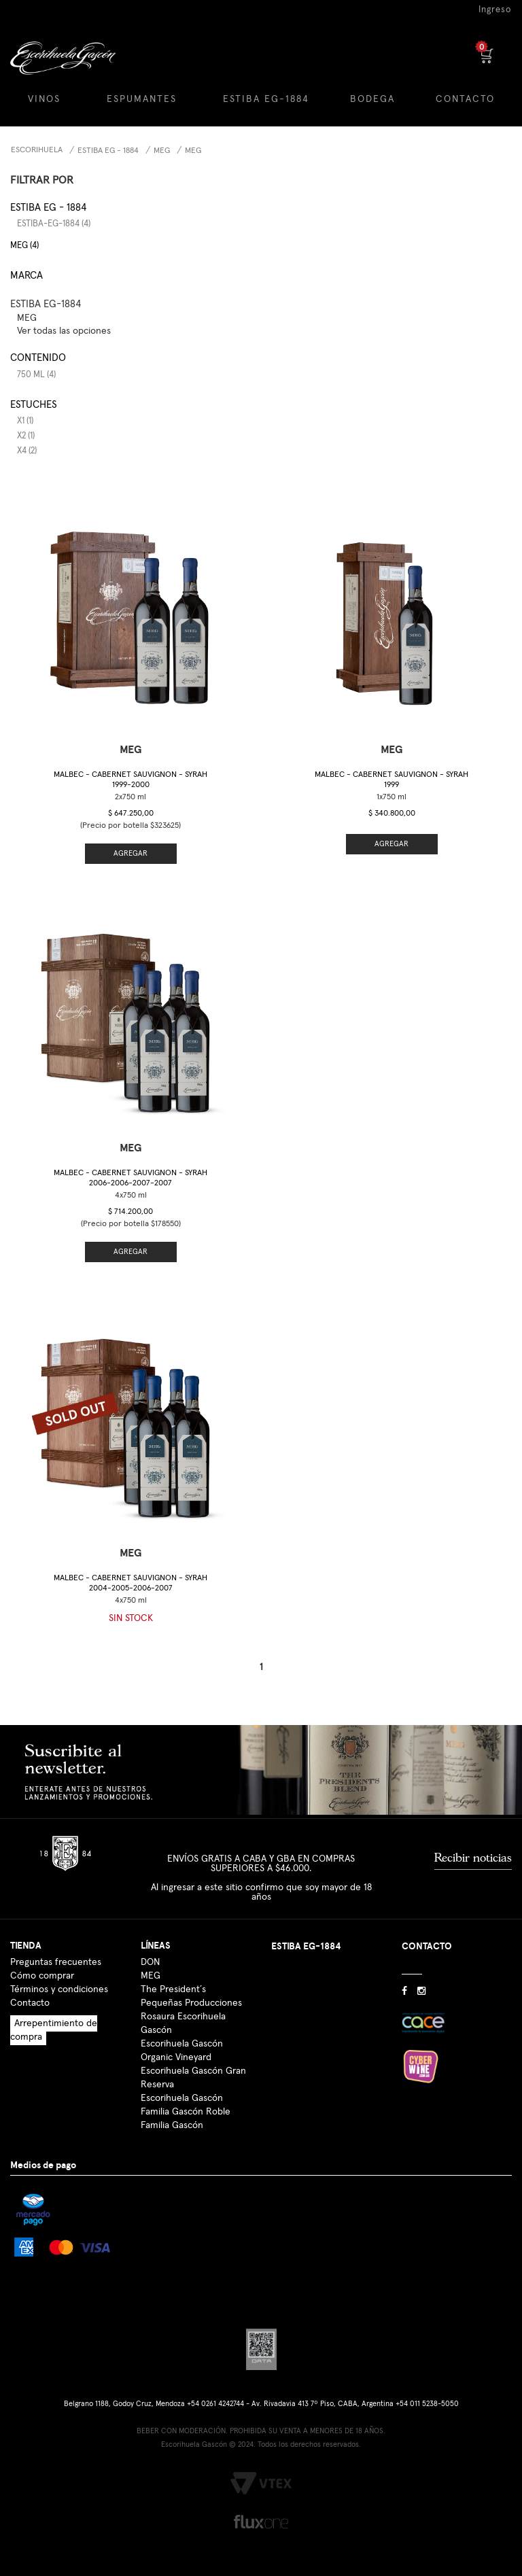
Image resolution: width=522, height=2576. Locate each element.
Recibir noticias (473, 1857)
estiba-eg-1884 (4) (53, 224)
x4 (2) (27, 451)
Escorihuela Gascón (182, 2098)
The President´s (173, 1989)
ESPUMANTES (142, 99)
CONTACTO (465, 99)
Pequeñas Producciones (191, 2003)
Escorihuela (37, 150)
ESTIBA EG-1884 (266, 99)
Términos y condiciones (59, 1989)
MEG (162, 151)
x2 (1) (26, 436)
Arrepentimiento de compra (53, 2030)
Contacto (30, 2003)
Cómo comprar (42, 1976)
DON (150, 1962)
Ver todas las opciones (64, 331)
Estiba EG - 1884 (108, 151)
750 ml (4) (36, 374)
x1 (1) (25, 421)
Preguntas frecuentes (55, 1962)
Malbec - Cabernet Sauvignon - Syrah (130, 780)
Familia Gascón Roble (185, 2112)
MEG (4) (24, 245)
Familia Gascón (172, 2125)
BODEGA (372, 99)
